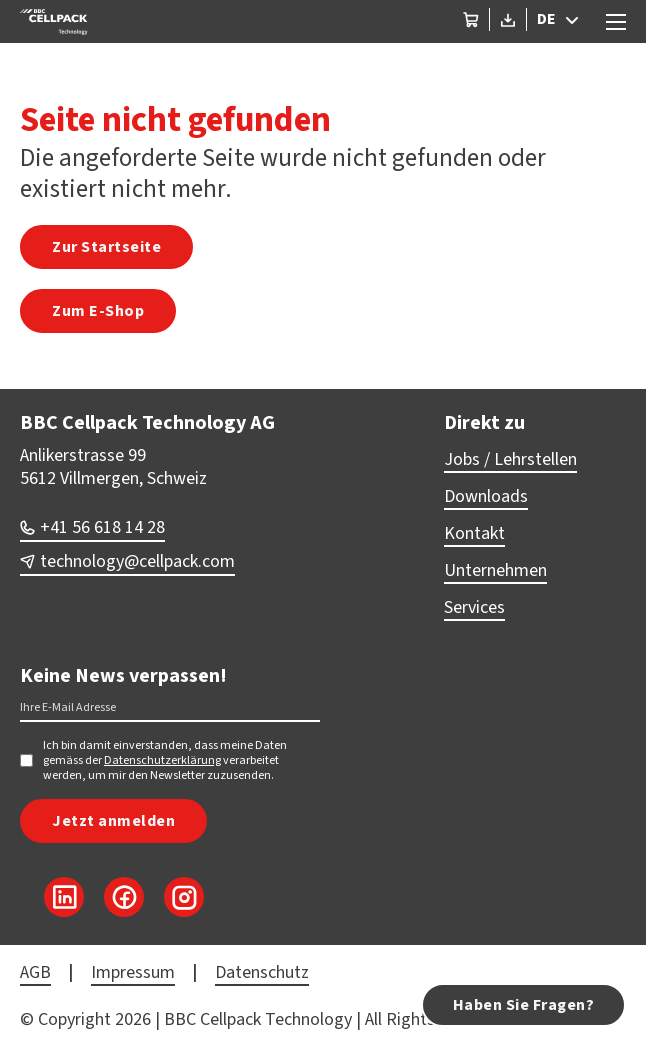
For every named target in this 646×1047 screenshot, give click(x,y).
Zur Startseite (106, 247)
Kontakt (474, 533)
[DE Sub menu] (577, 20)
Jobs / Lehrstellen (510, 459)
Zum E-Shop (98, 311)
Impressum (133, 972)
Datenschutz (262, 972)
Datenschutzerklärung (162, 760)
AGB (35, 972)
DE (546, 19)
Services (474, 607)
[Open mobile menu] (616, 22)
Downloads (486, 496)
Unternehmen (495, 570)
